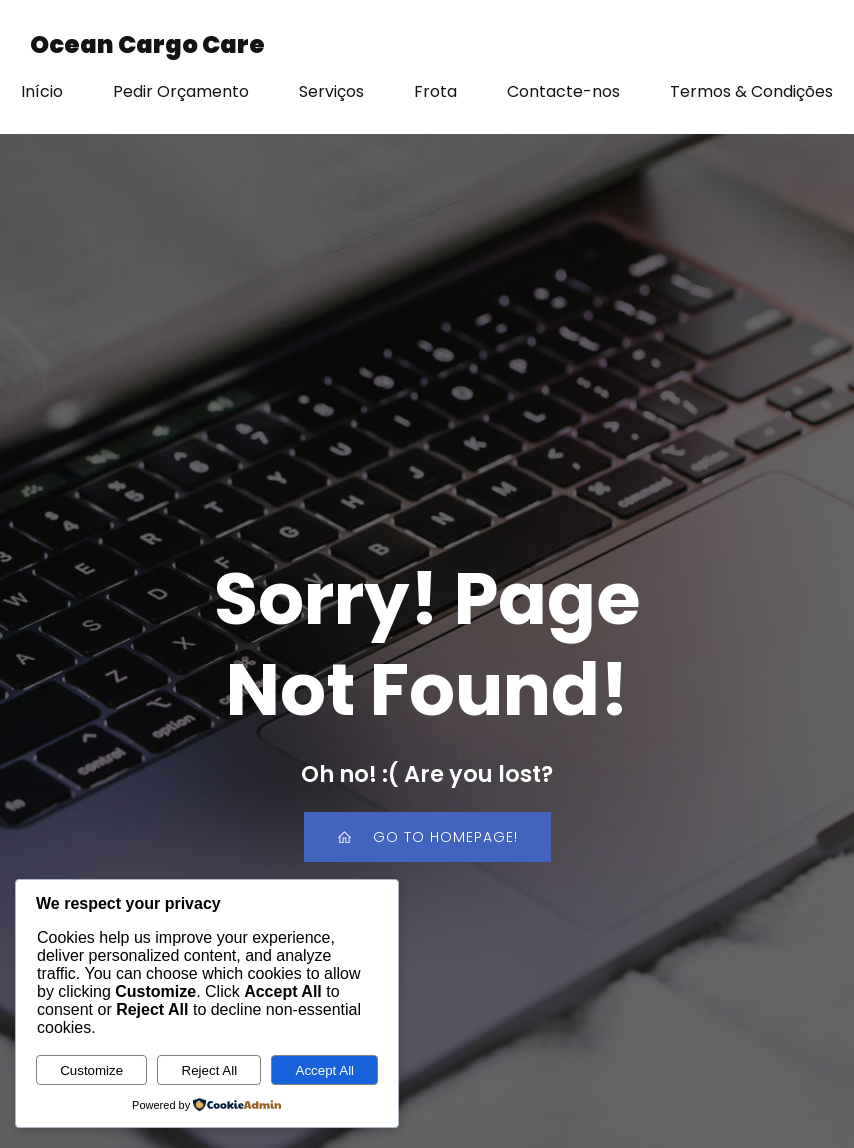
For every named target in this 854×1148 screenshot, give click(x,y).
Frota (435, 91)
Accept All (325, 1070)
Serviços (331, 91)
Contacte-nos (563, 91)
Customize (91, 1070)
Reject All (210, 1070)
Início (42, 91)
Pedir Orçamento (181, 91)
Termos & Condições (751, 91)
